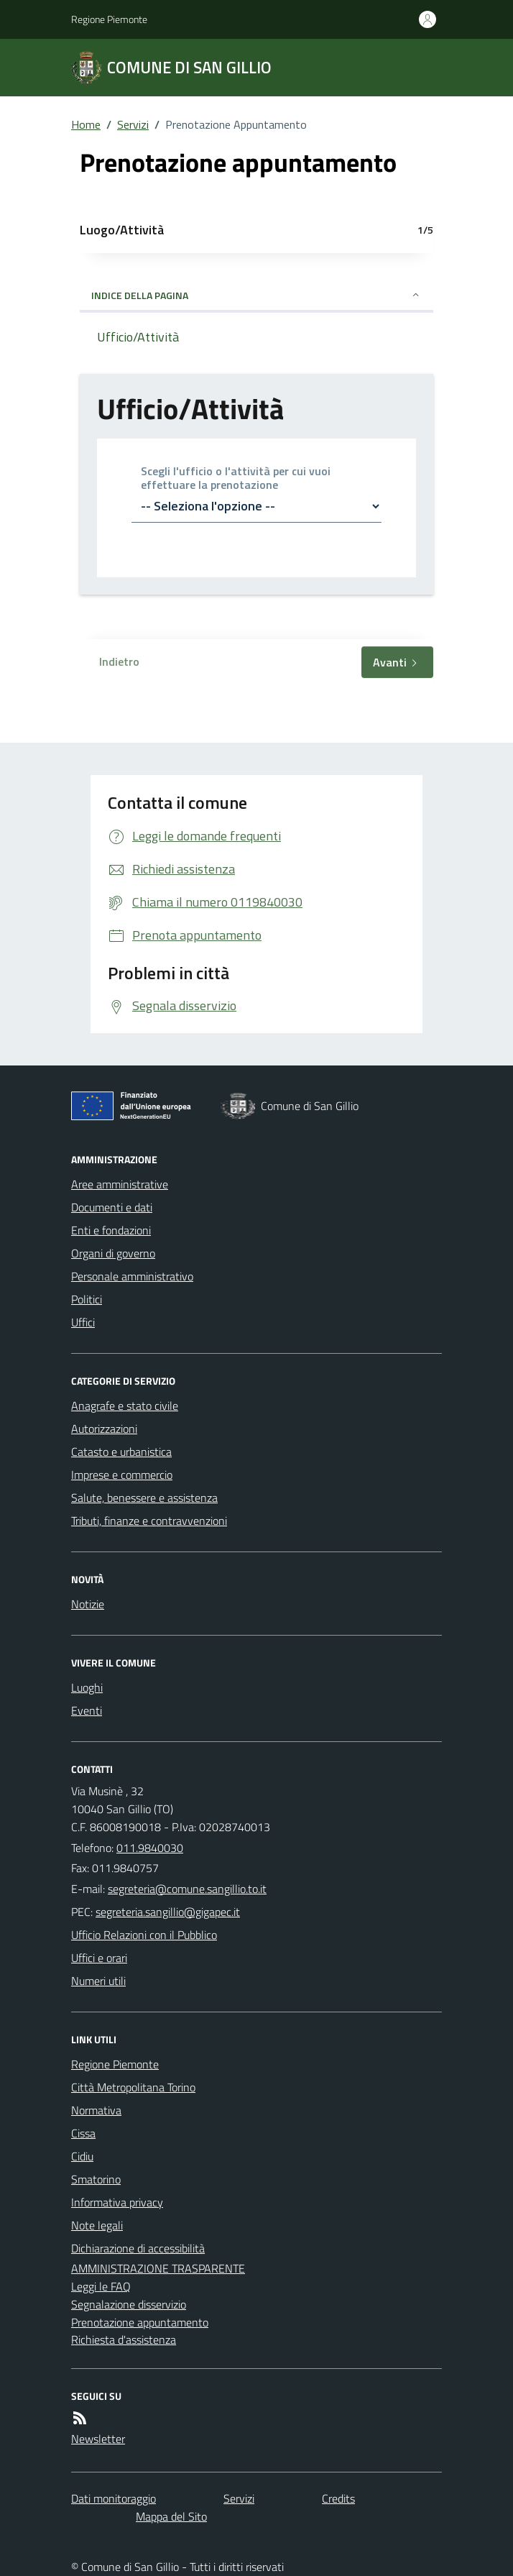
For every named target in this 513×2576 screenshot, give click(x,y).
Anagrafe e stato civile (124, 1405)
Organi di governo (113, 1253)
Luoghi (87, 1687)
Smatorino (96, 2179)
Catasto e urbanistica (121, 1451)
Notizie (87, 1604)
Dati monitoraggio (113, 2498)
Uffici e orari (99, 1957)
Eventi (86, 1710)
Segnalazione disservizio (128, 2304)
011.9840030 (149, 1847)
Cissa (83, 2133)
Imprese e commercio (121, 1474)
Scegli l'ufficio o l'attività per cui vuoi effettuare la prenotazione (236, 478)
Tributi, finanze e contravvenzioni (149, 1520)
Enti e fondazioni (111, 1230)
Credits (338, 2498)
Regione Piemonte (109, 19)
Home (86, 124)
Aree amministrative (119, 1184)
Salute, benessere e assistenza (144, 1497)
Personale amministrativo (132, 1276)
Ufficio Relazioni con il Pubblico (144, 1934)
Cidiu (82, 2156)
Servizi (133, 124)
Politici (86, 1299)
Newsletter (98, 2438)
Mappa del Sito (171, 2516)
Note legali (97, 2225)
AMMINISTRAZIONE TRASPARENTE (158, 2268)
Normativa (96, 2110)
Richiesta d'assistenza (123, 2339)
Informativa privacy (117, 2202)
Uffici (83, 1322)
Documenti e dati (111, 1207)
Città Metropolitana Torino (133, 2087)
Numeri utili (98, 1980)
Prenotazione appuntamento (139, 2322)
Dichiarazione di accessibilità (138, 2248)
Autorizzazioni (104, 1428)
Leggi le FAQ (101, 2286)
